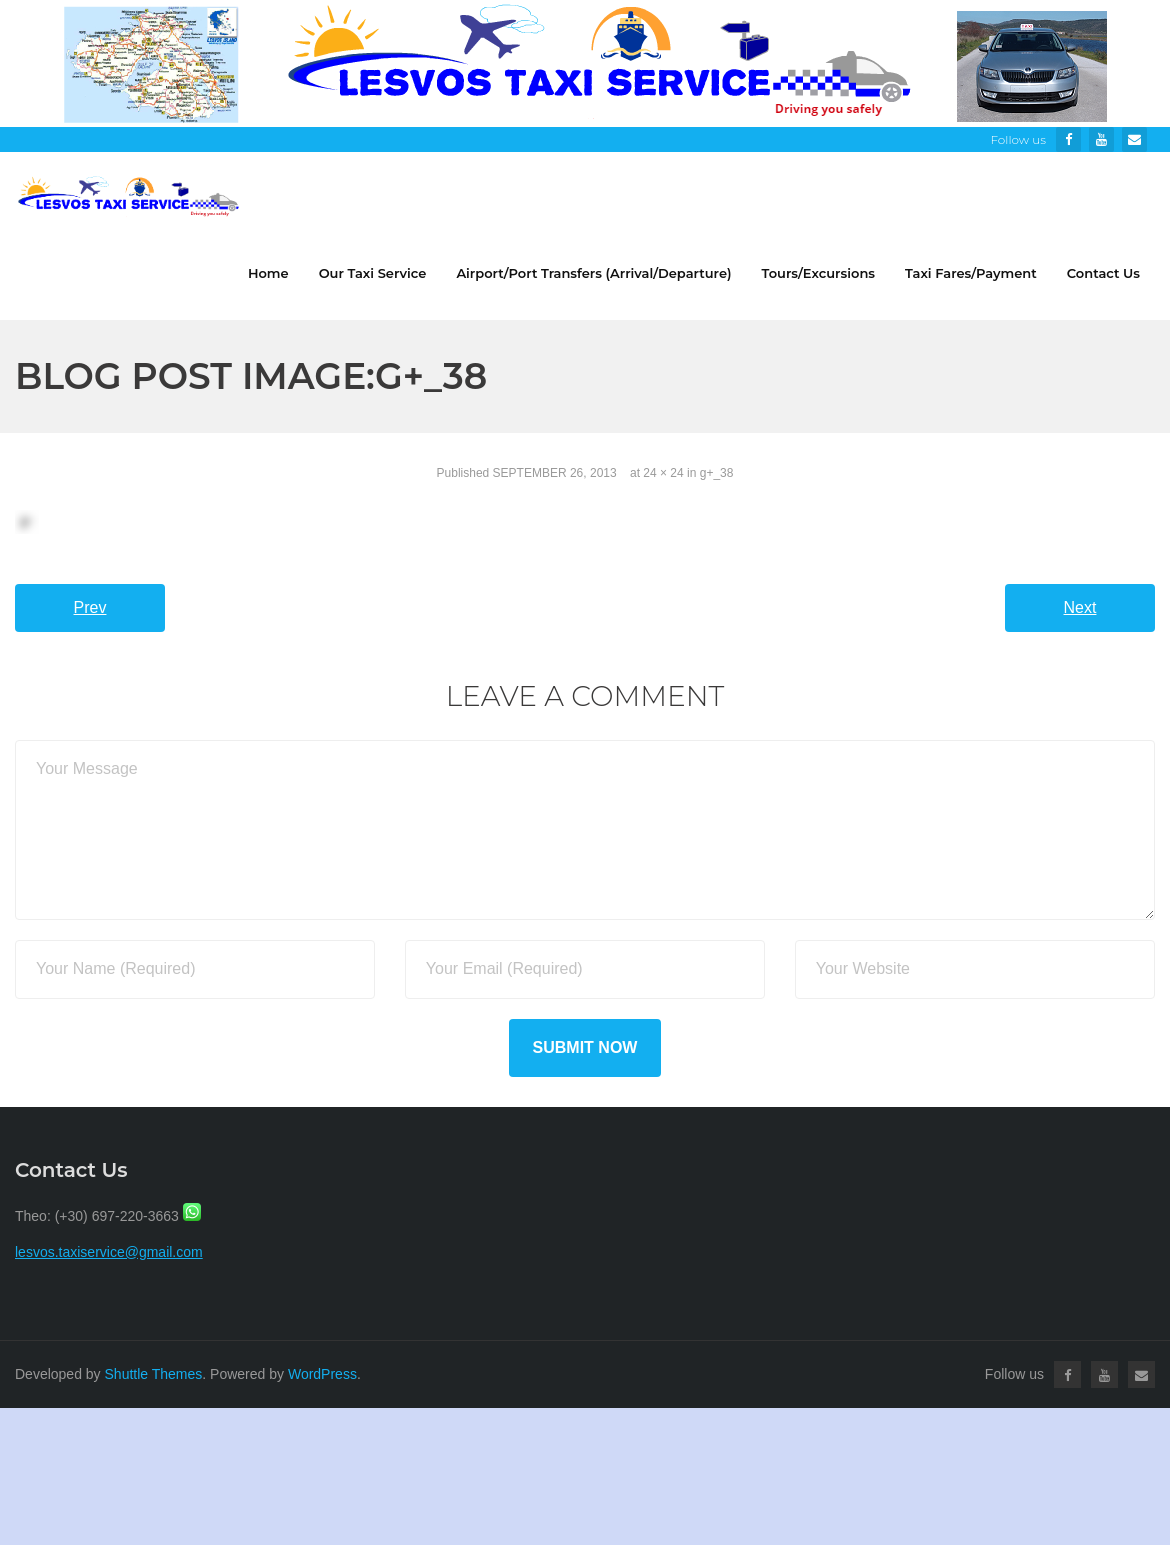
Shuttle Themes (154, 1374)
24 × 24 (663, 473)
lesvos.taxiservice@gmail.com (109, 1252)
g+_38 (717, 473)
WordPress (322, 1374)
